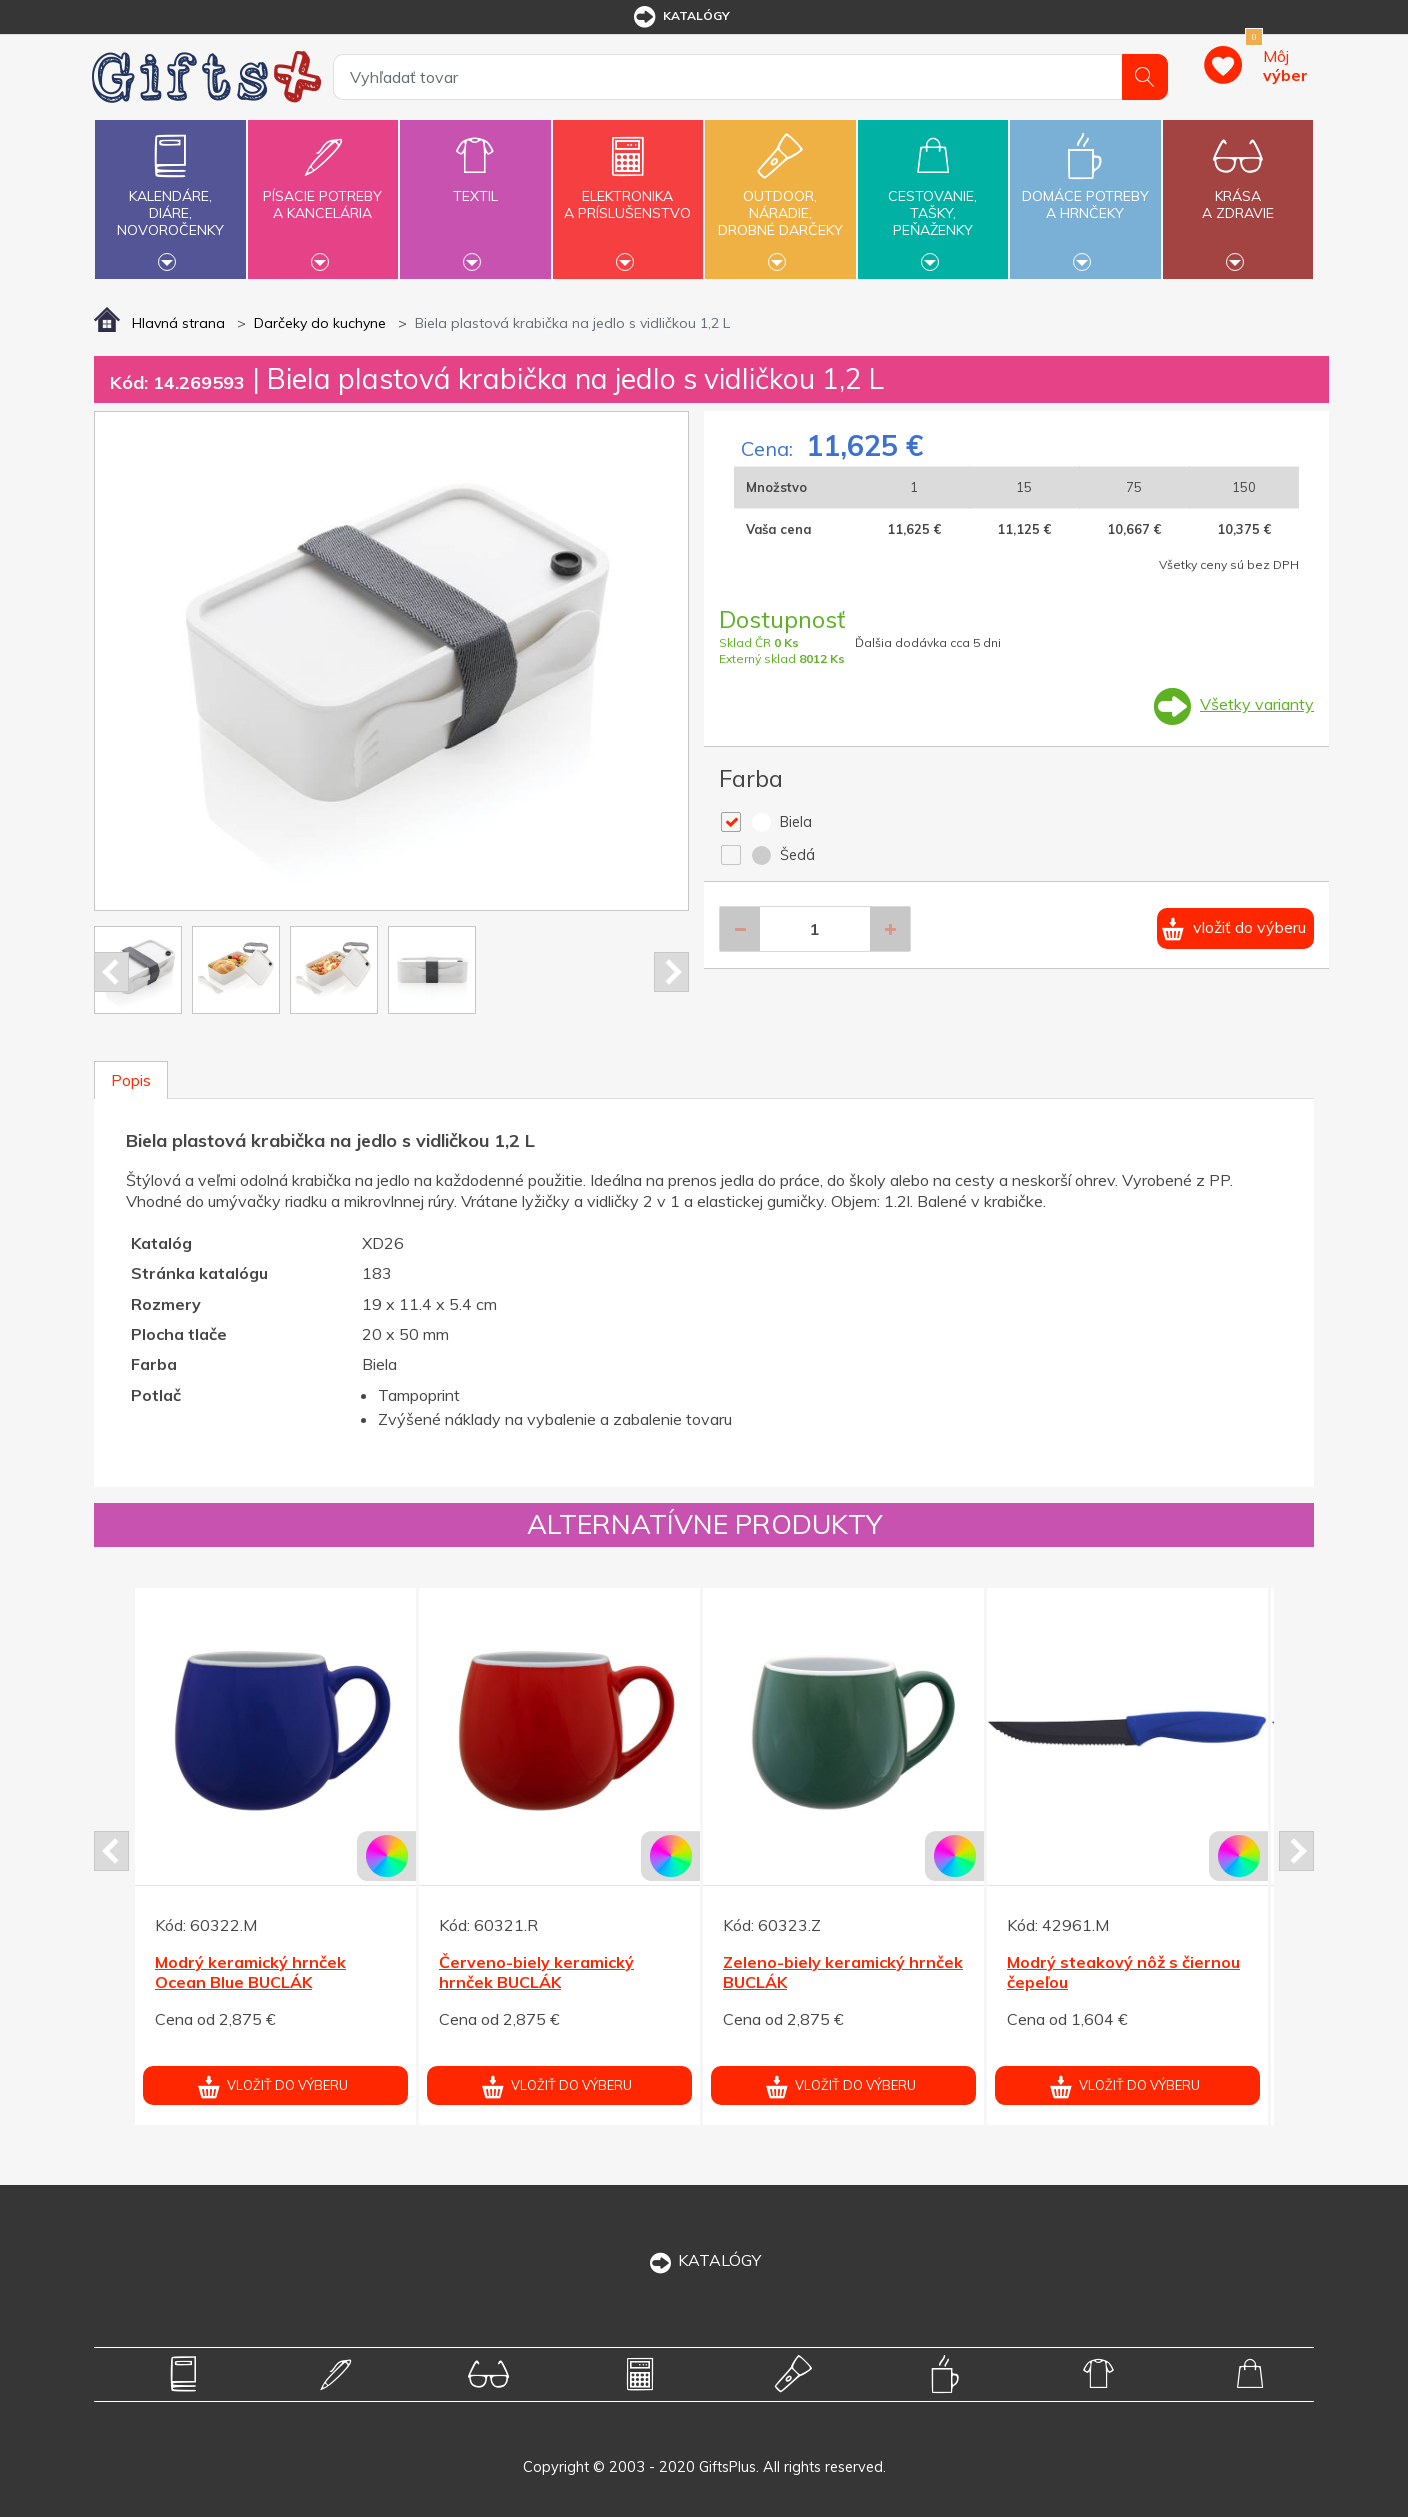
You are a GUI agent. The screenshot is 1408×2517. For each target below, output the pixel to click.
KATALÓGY (704, 2260)
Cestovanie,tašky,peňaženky (933, 197)
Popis (131, 1080)
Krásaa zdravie (1238, 193)
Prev (111, 972)
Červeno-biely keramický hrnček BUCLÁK (536, 1972)
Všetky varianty (1257, 704)
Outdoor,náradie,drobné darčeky (780, 197)
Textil (475, 184)
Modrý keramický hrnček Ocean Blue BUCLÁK (250, 1972)
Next (671, 972)
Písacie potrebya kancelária (323, 193)
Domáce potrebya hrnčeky (1085, 193)
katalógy (680, 17)
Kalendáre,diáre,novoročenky (170, 197)
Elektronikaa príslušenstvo (628, 193)
